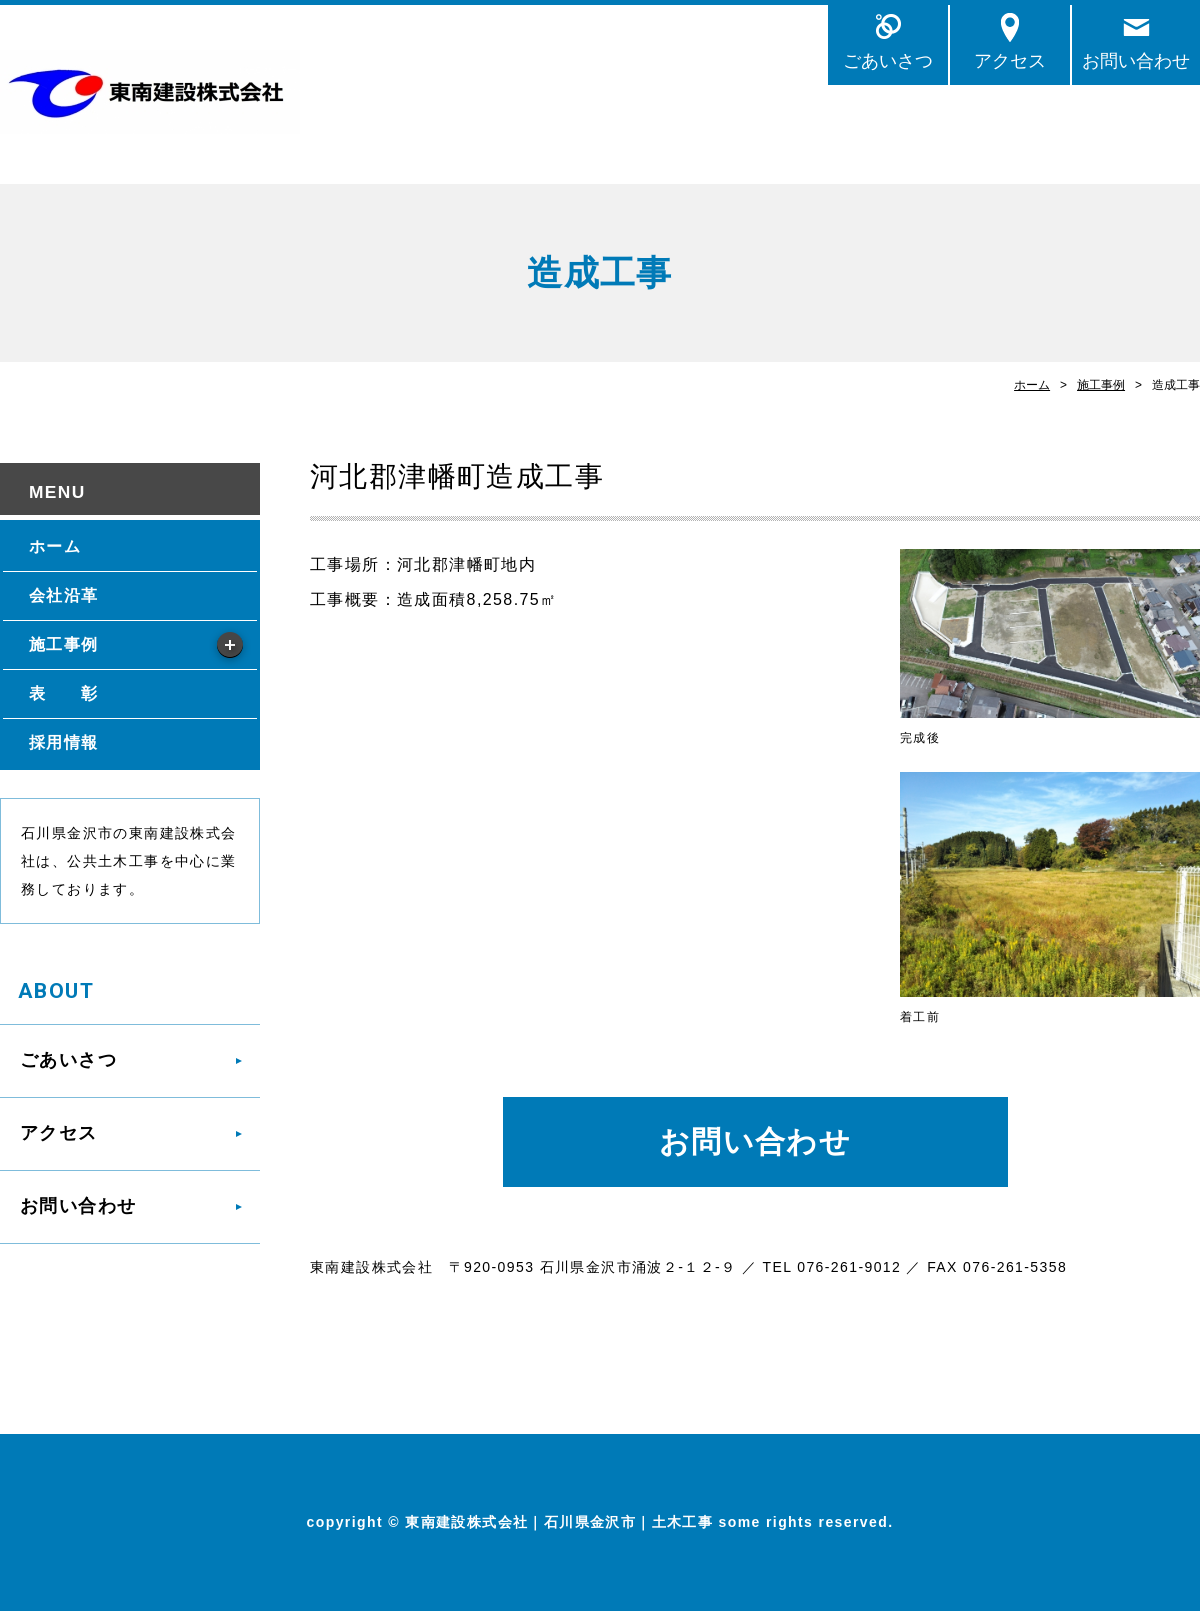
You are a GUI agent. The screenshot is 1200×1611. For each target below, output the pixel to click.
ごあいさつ (888, 60)
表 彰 (64, 693)
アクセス (1010, 60)
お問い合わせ (1136, 60)
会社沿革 (64, 595)
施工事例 (1101, 385)
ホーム (1032, 385)
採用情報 (64, 742)
